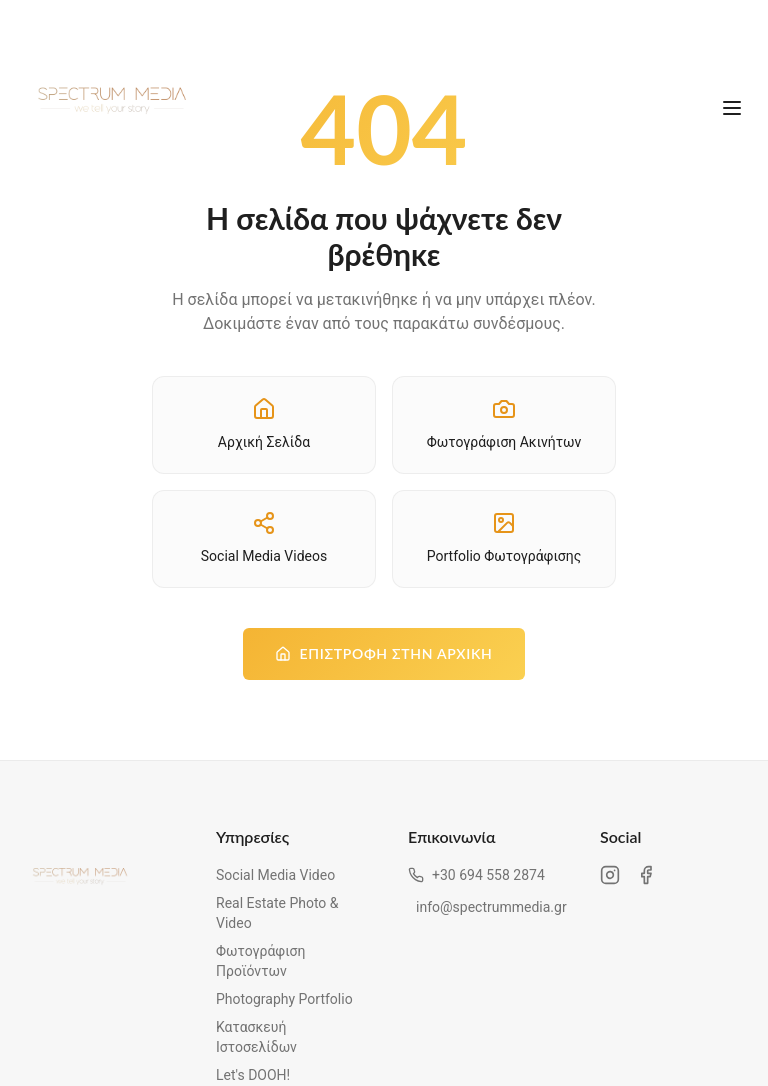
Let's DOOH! (253, 1075)
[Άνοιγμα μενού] (732, 108)
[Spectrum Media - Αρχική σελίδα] (112, 108)
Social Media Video (275, 875)
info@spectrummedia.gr (484, 907)
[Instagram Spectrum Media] (610, 875)
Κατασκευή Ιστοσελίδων (256, 1037)
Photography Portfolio (284, 999)
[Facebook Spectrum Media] (646, 875)
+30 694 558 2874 (476, 875)
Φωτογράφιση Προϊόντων (260, 961)
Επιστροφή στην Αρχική (383, 653)
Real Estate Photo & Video (277, 913)
